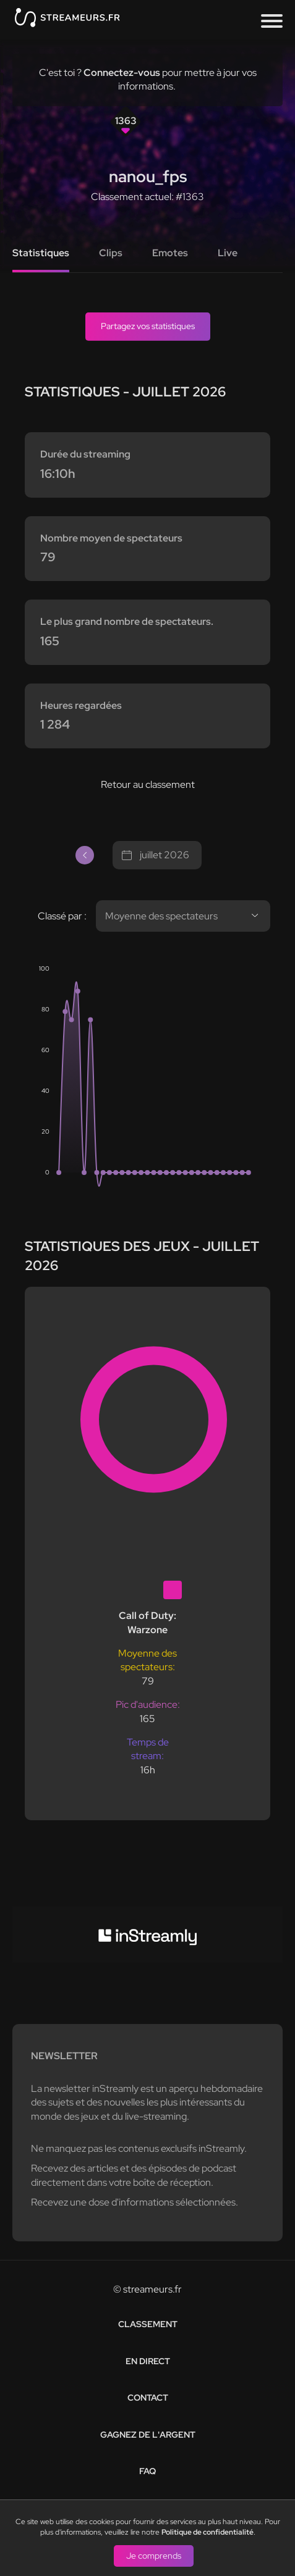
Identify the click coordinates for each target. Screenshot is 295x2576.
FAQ (147, 2471)
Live (227, 252)
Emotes (170, 252)
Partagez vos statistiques (148, 326)
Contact (147, 2397)
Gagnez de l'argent (147, 2434)
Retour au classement (148, 784)
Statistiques (40, 252)
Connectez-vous (121, 72)
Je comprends (153, 2555)
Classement (147, 2324)
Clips (110, 252)
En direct (148, 2361)
